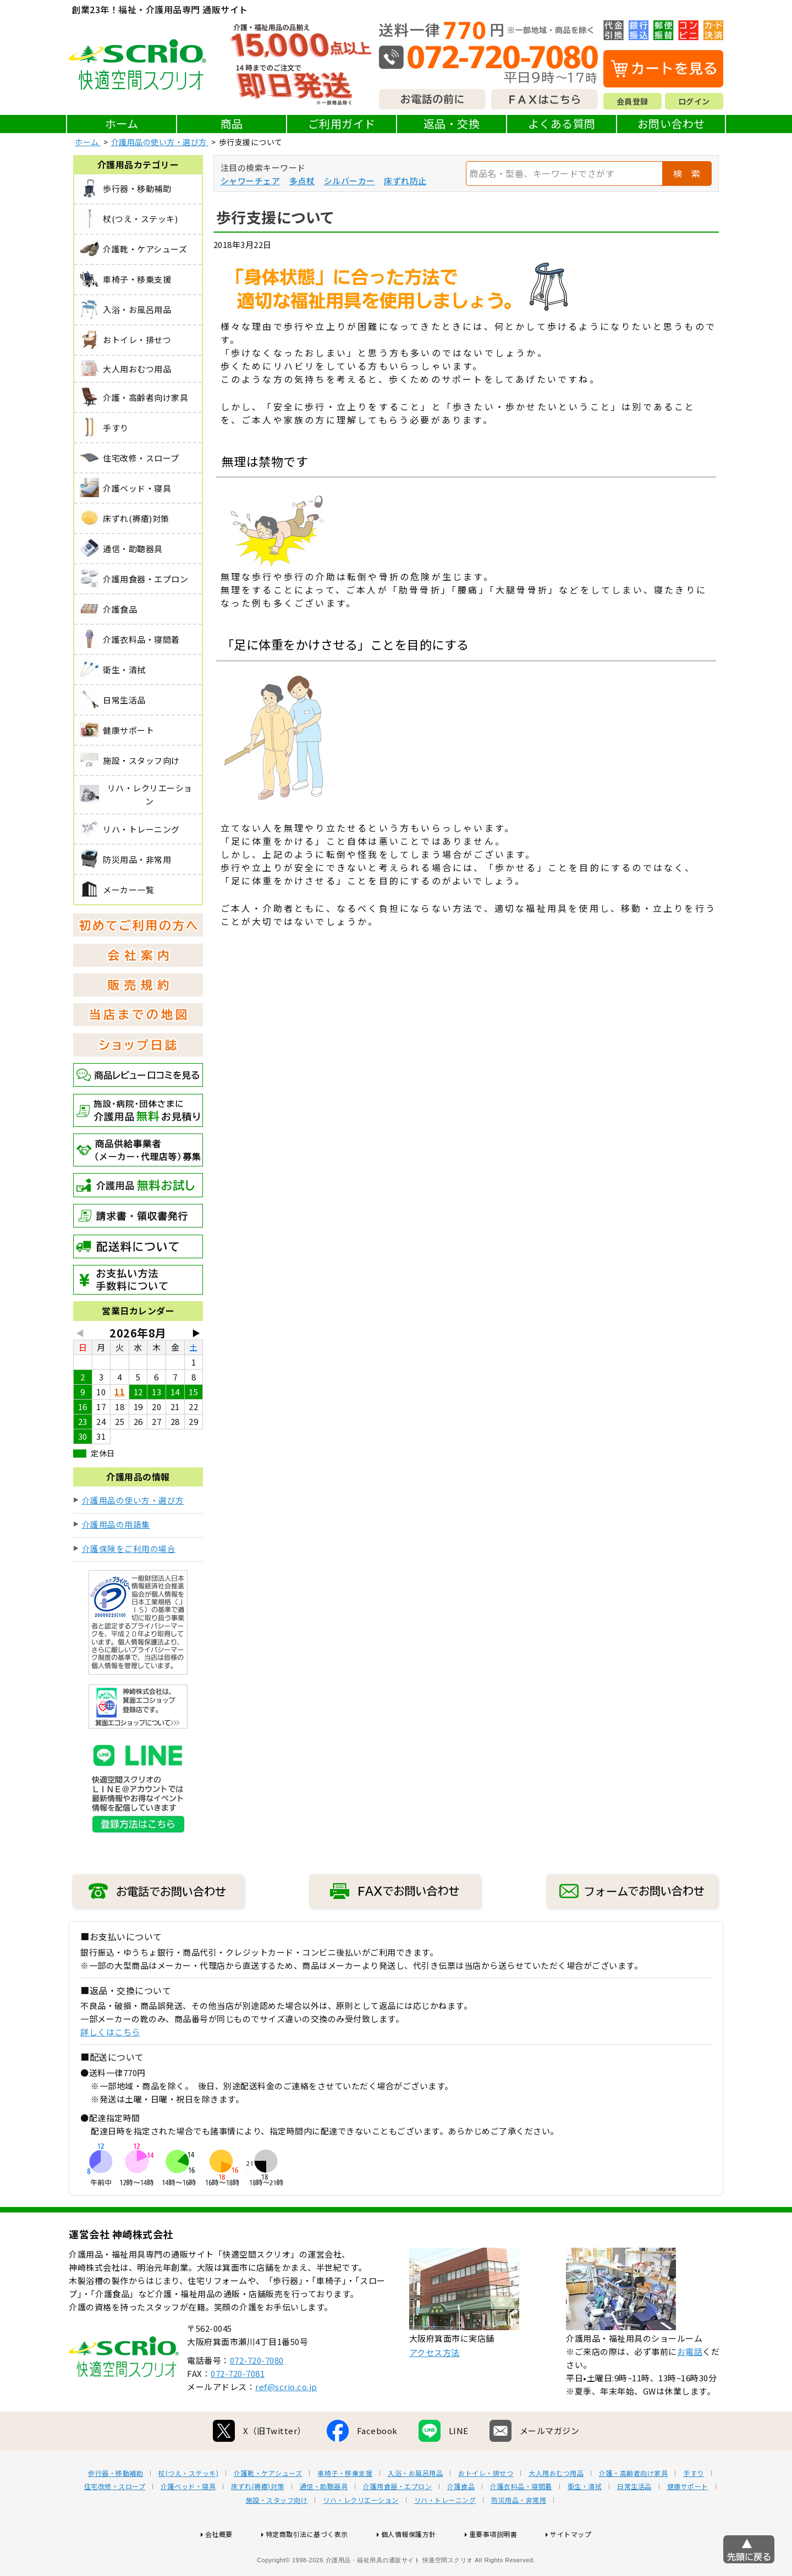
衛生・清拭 (585, 2521)
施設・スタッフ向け (277, 2535)
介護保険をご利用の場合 (129, 1548)
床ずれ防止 (405, 180)
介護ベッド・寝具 (188, 2521)
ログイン (694, 101)
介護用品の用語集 (116, 1524)
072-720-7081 (238, 2408)
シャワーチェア (250, 180)
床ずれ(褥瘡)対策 (257, 2521)
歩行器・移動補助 (115, 2508)
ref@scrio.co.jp (286, 2422)
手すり (693, 2508)
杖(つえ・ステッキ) (188, 2508)
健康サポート (687, 2521)
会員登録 (632, 101)
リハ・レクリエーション (361, 2535)
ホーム (122, 123)
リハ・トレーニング (445, 2535)
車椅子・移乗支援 (344, 2508)
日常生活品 (634, 2521)
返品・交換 (452, 123)
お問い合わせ (671, 123)
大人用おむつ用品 (556, 2508)
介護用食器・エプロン (397, 2521)
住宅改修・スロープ (115, 2521)
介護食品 (461, 2521)
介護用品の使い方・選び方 (133, 1500)
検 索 (687, 173)
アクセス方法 (434, 2387)
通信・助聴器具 (324, 2521)
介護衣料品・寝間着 (521, 2521)
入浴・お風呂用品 (415, 2508)
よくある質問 (562, 123)
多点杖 (302, 180)
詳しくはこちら (110, 2032)
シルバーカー (349, 180)
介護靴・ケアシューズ (268, 2508)
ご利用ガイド (342, 123)
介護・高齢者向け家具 (633, 2508)
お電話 (690, 2386)
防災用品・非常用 (518, 2535)
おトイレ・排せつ (485, 2508)
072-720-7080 (257, 2395)
